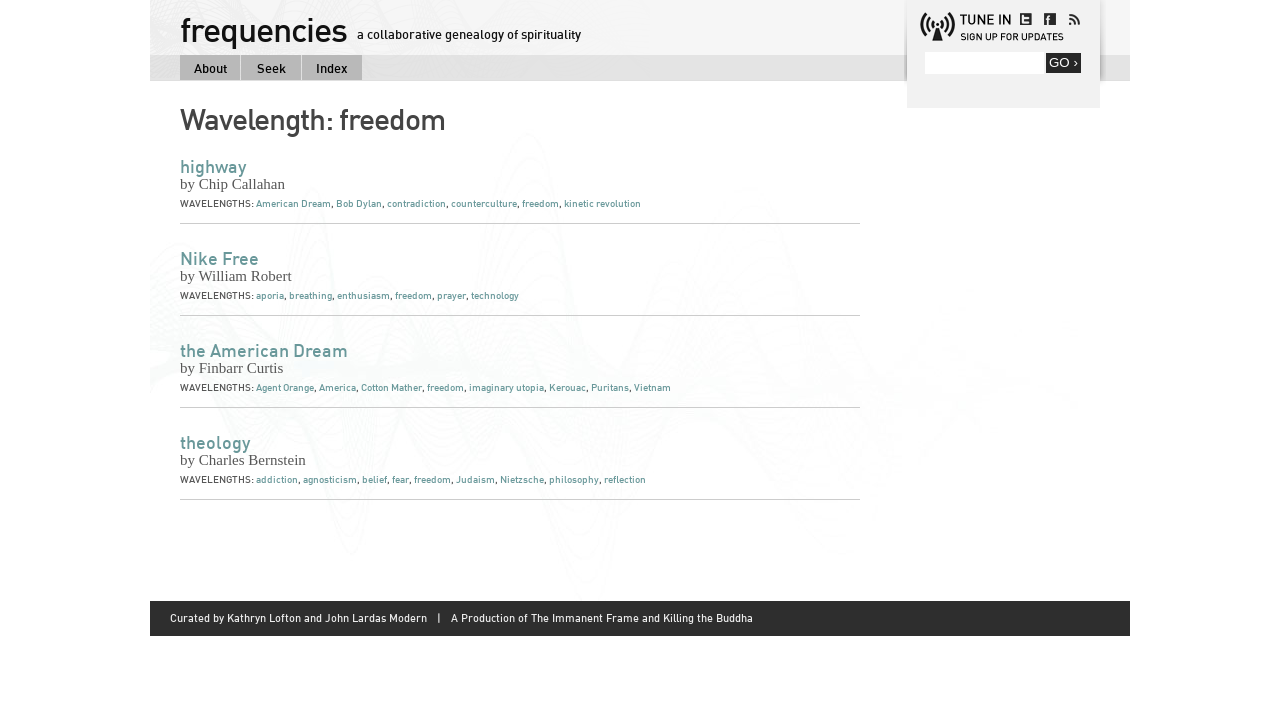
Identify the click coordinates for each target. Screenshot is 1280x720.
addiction (277, 479)
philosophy (574, 479)
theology (215, 442)
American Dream (293, 203)
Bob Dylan (359, 203)
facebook (1050, 19)
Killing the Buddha (708, 618)
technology (495, 295)
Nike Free (219, 258)
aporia (270, 295)
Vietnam (652, 387)
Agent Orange (285, 387)
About (210, 68)
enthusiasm (363, 295)
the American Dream (264, 350)
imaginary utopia (506, 387)
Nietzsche (522, 479)
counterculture (484, 203)
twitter (1026, 19)
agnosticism (330, 479)
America (337, 387)
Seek (271, 68)
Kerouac (567, 387)
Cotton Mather (391, 387)
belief (374, 479)
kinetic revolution (602, 203)
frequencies (263, 29)
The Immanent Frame (585, 618)
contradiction (416, 203)
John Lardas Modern (376, 618)
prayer (451, 295)
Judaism (475, 479)
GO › (1063, 62)
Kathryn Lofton (264, 618)
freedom (540, 203)
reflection (625, 479)
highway (213, 166)
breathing (310, 295)
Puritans (610, 387)
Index (332, 68)
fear (400, 479)
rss (1074, 19)
